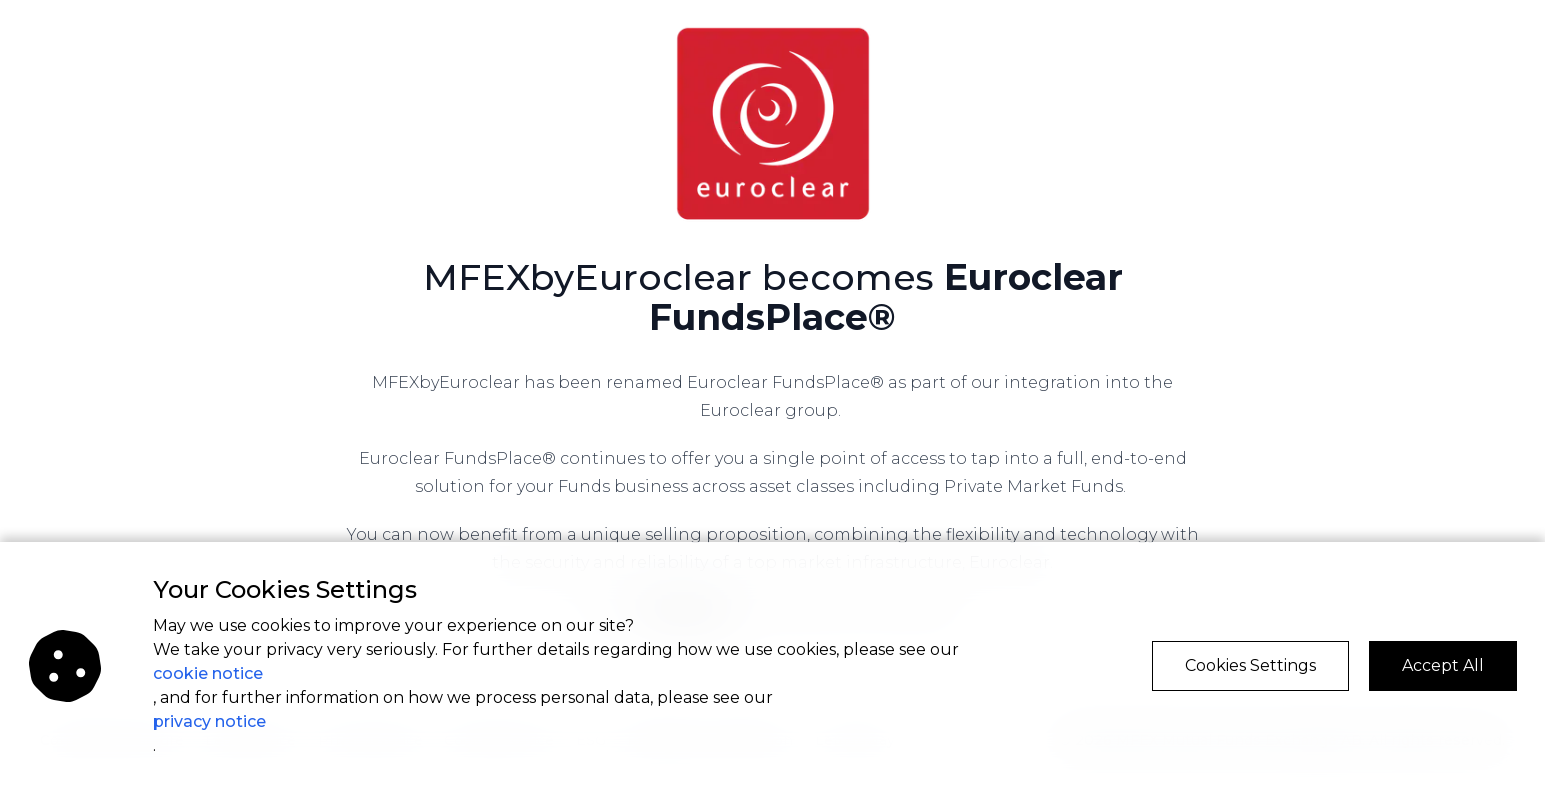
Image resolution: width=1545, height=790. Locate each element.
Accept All (1443, 665)
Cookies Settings (1250, 665)
